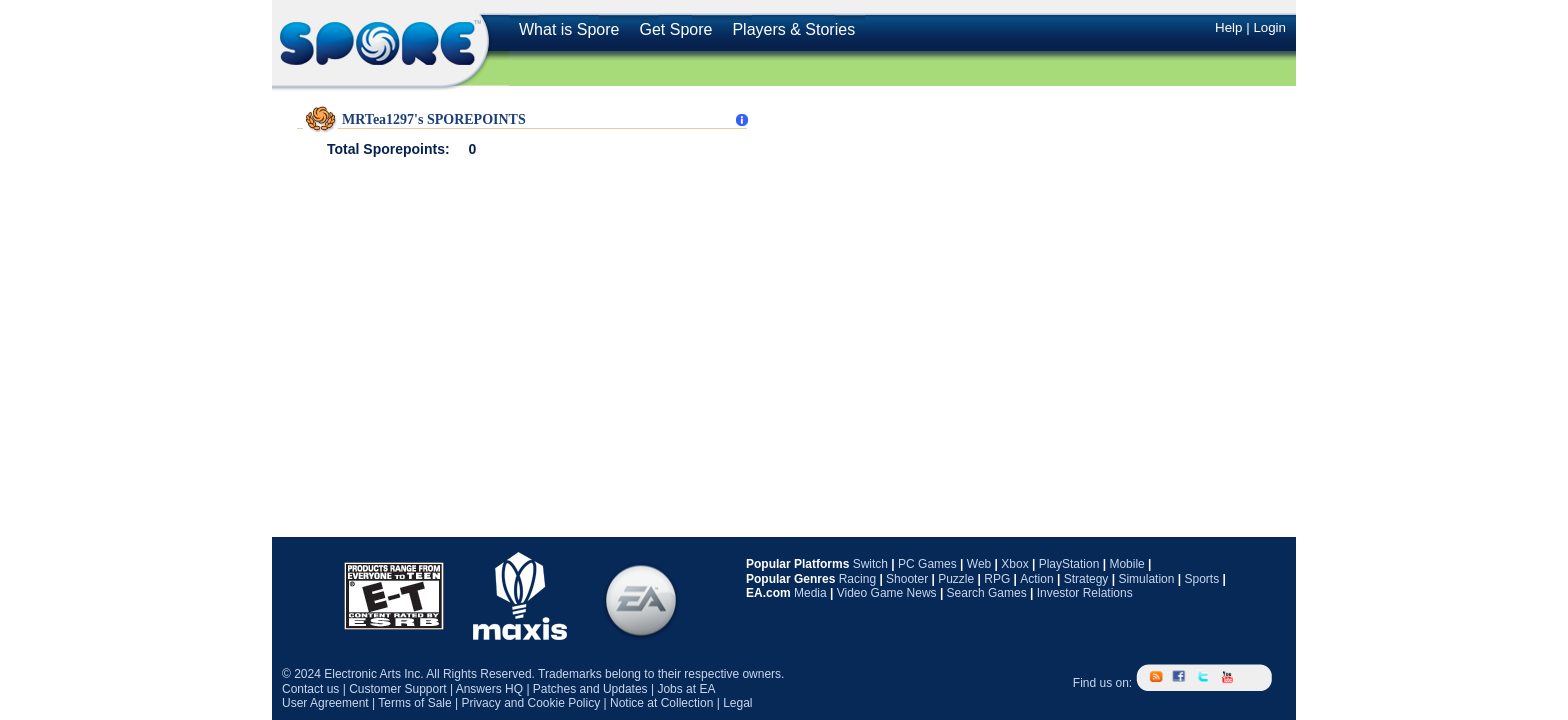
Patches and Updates (590, 689)
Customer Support (397, 689)
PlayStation (1069, 564)
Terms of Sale (414, 703)
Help (1228, 27)
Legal (737, 703)
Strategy (1086, 579)
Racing (857, 579)
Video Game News (887, 593)
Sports (1201, 579)
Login (1269, 27)
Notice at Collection (661, 703)
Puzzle (956, 579)
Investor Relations (1085, 593)
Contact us (310, 689)
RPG (997, 579)
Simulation (1146, 579)
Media (810, 593)
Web (979, 564)
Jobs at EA (686, 689)
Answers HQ (489, 689)
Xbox (1014, 564)
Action (1036, 579)
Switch (870, 564)
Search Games (987, 593)
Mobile (1126, 564)
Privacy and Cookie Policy (530, 703)
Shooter (907, 579)
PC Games (927, 564)
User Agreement (325, 703)
